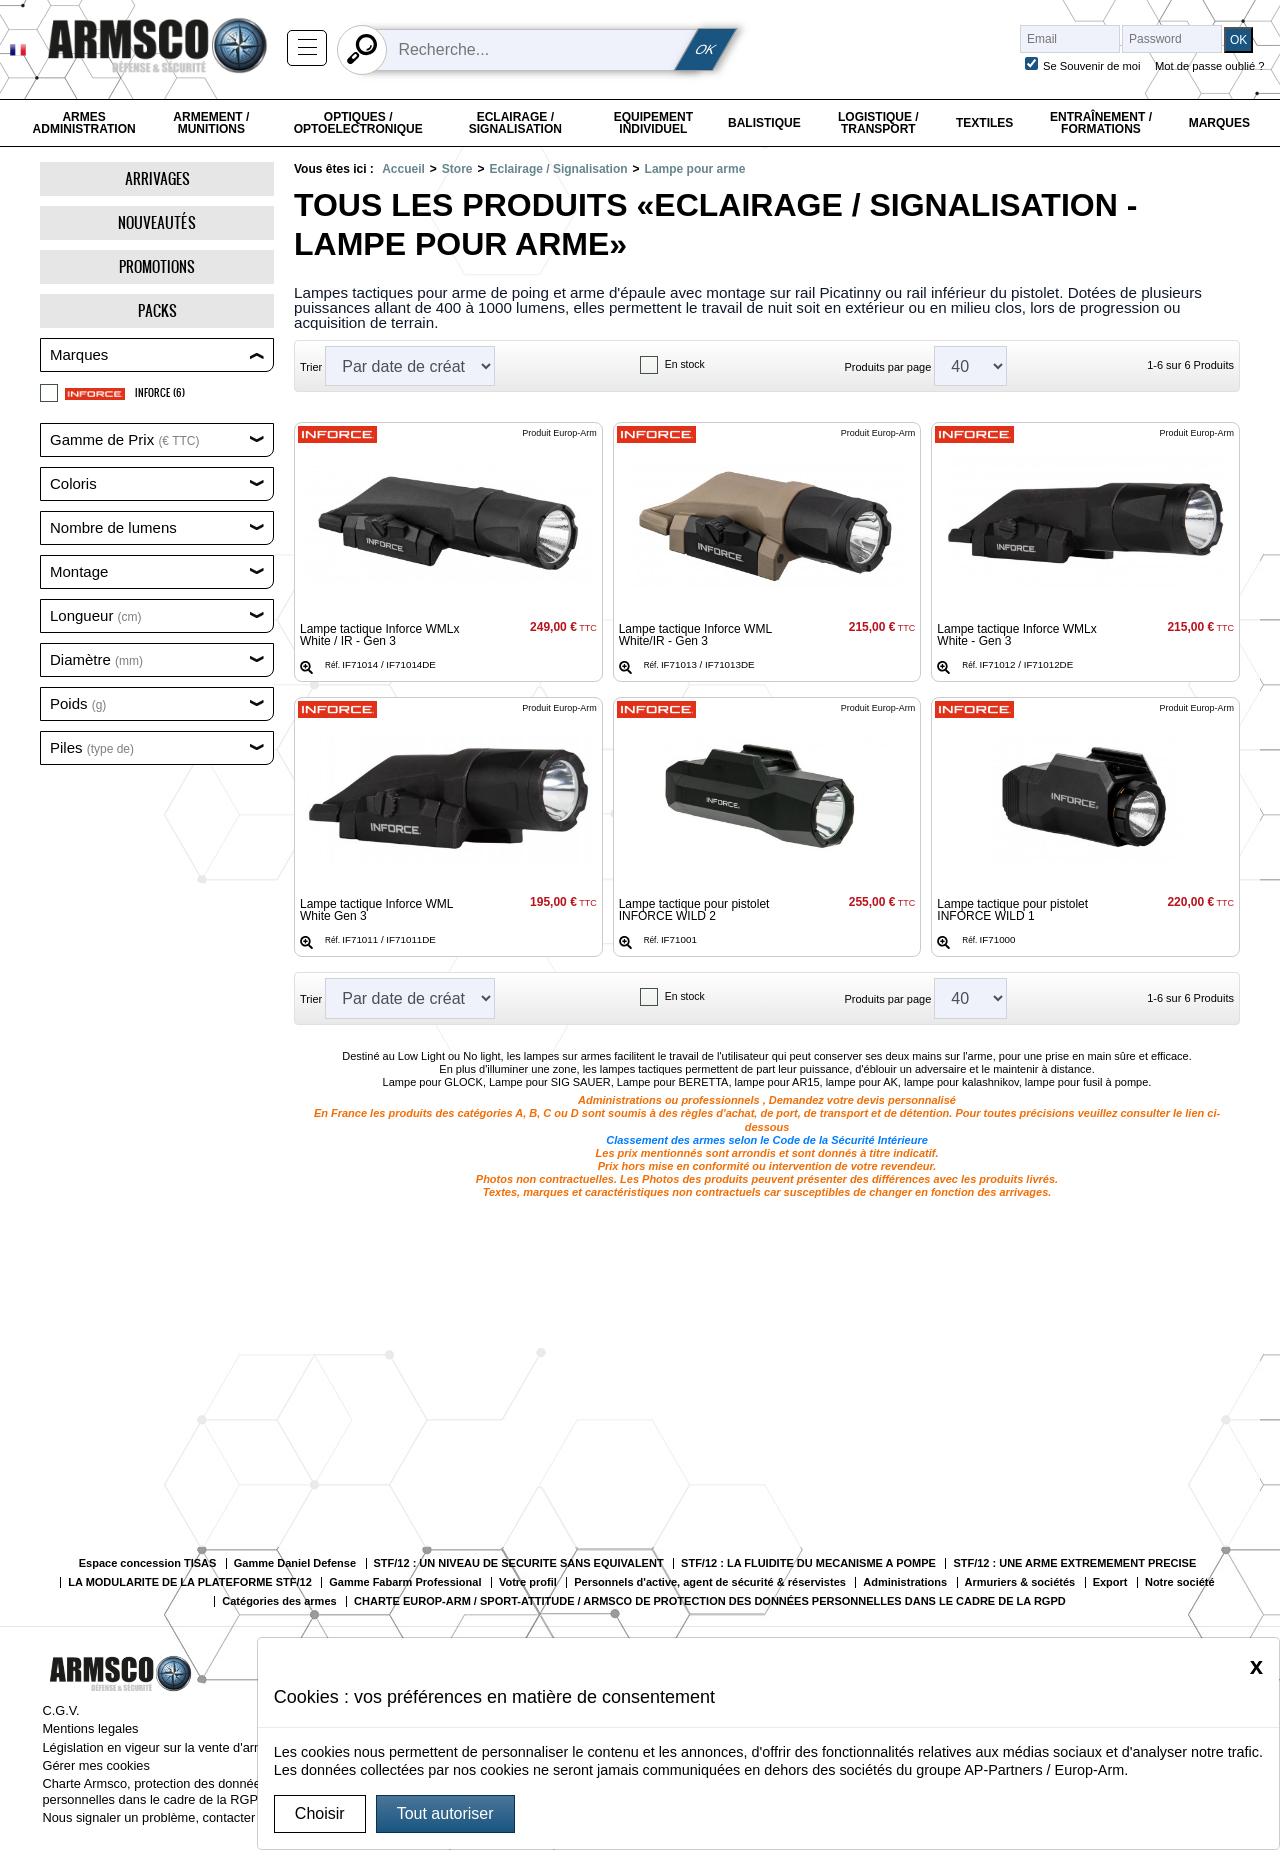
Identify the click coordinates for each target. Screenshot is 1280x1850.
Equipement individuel (653, 123)
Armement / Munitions (211, 123)
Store (457, 169)
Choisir (320, 1813)
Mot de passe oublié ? (1209, 66)
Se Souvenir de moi (1092, 66)
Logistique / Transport (878, 123)
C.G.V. (60, 1710)
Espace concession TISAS (148, 1563)
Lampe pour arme (695, 169)
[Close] (1256, 1666)
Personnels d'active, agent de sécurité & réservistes (710, 1582)
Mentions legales (90, 1728)
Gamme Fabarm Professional (405, 1582)
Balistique (764, 123)
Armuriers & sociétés (1020, 1582)
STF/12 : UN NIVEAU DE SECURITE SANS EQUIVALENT (519, 1563)
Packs (157, 310)
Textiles (984, 123)
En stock (685, 364)
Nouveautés (157, 222)
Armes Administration (84, 123)
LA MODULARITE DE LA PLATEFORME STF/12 (189, 1582)
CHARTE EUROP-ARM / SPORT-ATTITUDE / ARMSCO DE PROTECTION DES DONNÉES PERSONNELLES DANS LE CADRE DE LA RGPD (710, 1601)
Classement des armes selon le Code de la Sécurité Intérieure (767, 1140)
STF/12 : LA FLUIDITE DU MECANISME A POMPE (808, 1563)
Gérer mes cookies (95, 1765)
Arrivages (157, 178)
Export (1110, 1582)
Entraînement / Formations (1101, 123)
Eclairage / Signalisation (515, 123)
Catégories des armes (279, 1601)
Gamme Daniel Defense (295, 1563)
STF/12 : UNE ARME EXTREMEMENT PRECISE (1074, 1563)
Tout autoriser (445, 1813)
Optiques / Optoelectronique (358, 123)
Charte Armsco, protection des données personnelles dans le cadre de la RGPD (154, 1791)
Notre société (1180, 1582)
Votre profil (528, 1582)
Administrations (905, 1582)
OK (706, 49)
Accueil (403, 169)
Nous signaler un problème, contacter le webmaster (188, 1817)
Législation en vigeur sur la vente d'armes (160, 1747)
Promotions (157, 266)
